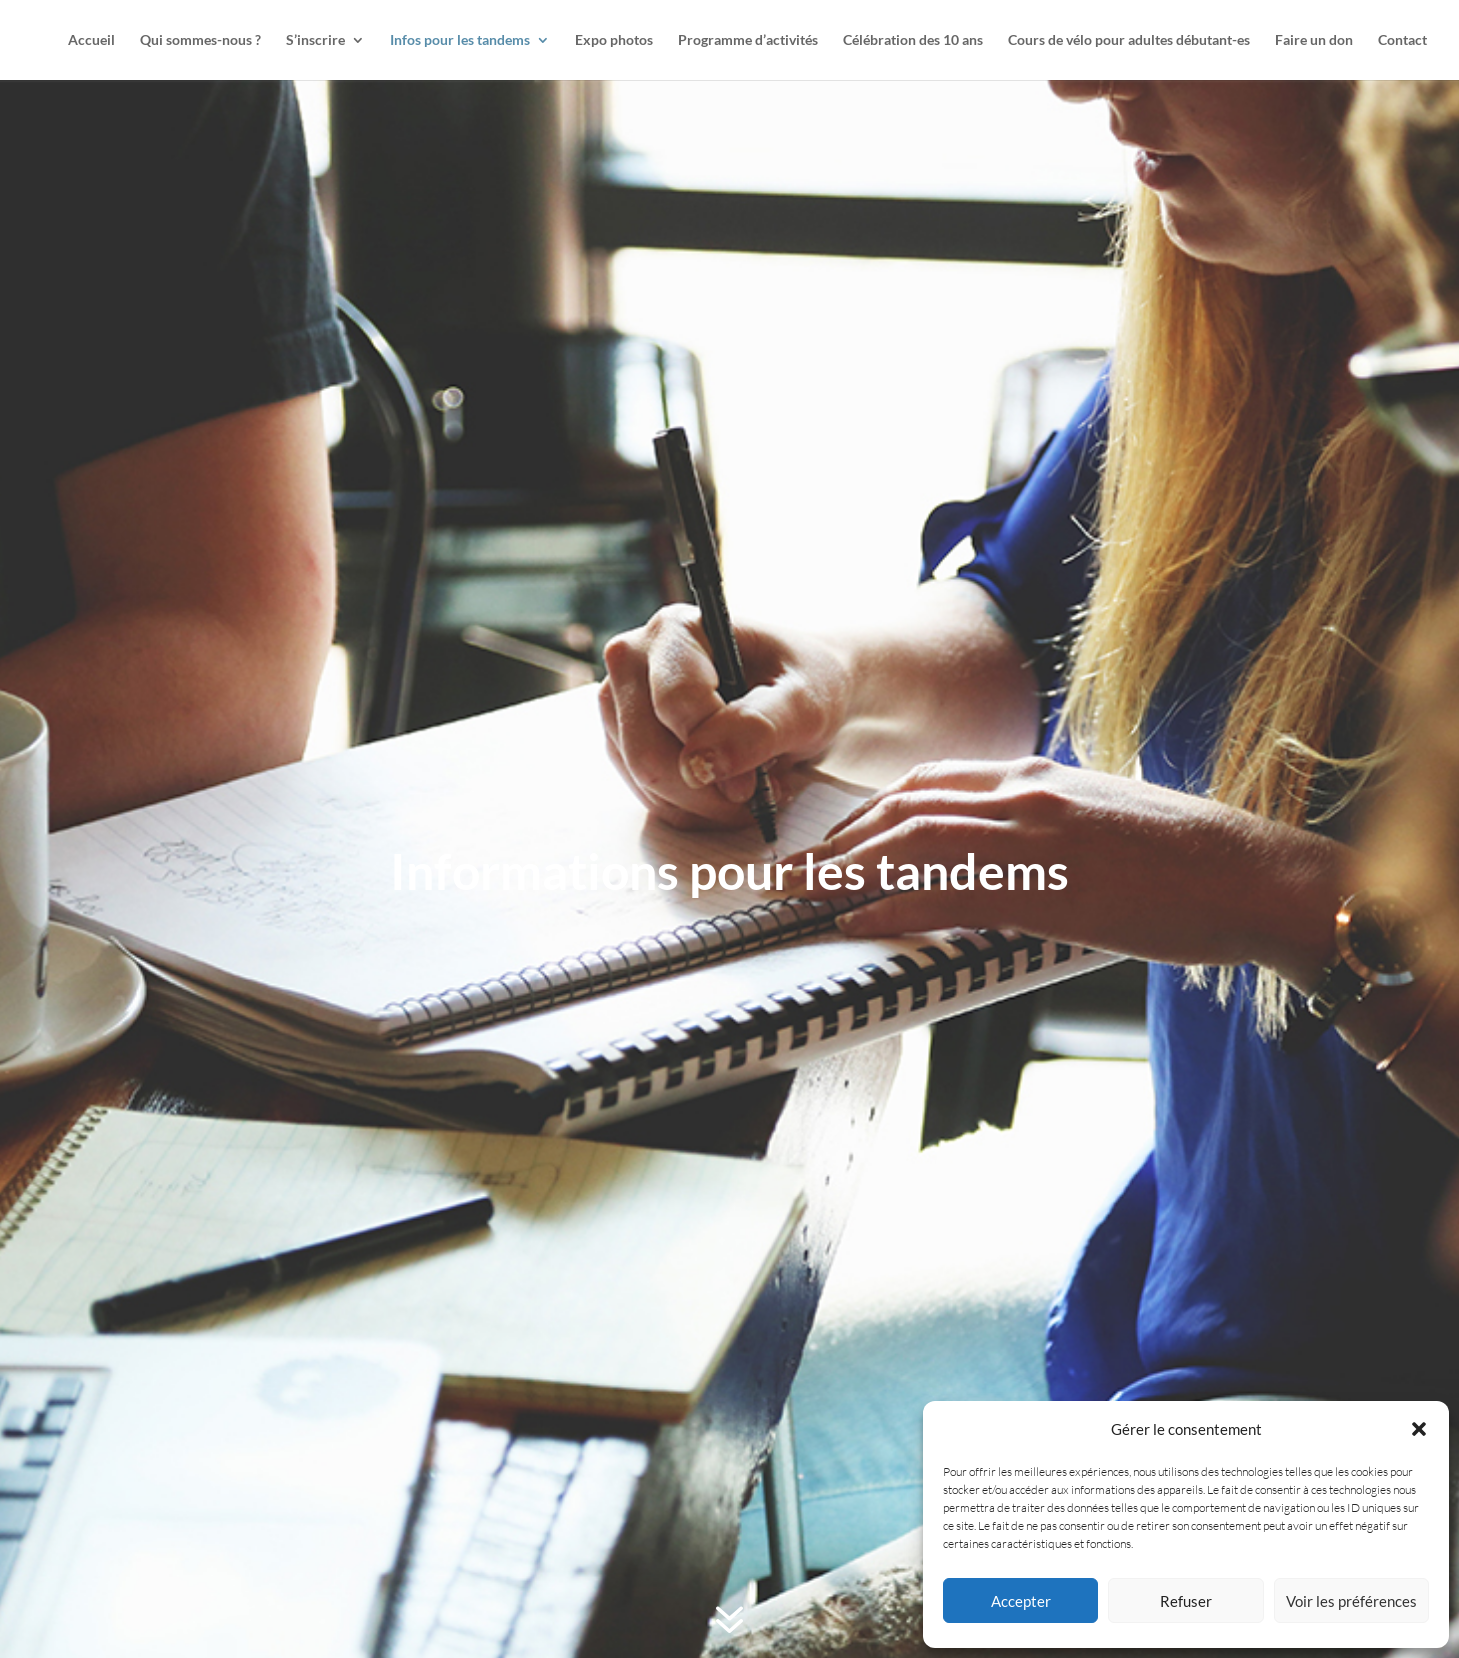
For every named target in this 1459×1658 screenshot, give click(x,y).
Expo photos (614, 40)
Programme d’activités (748, 40)
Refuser (1186, 1601)
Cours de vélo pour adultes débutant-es (1129, 40)
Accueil (91, 40)
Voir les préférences (1351, 1601)
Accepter (1021, 1601)
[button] (1419, 1429)
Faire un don (1314, 40)
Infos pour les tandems (460, 40)
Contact (1402, 40)
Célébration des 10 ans (913, 40)
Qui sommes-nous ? (200, 40)
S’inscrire (315, 40)
